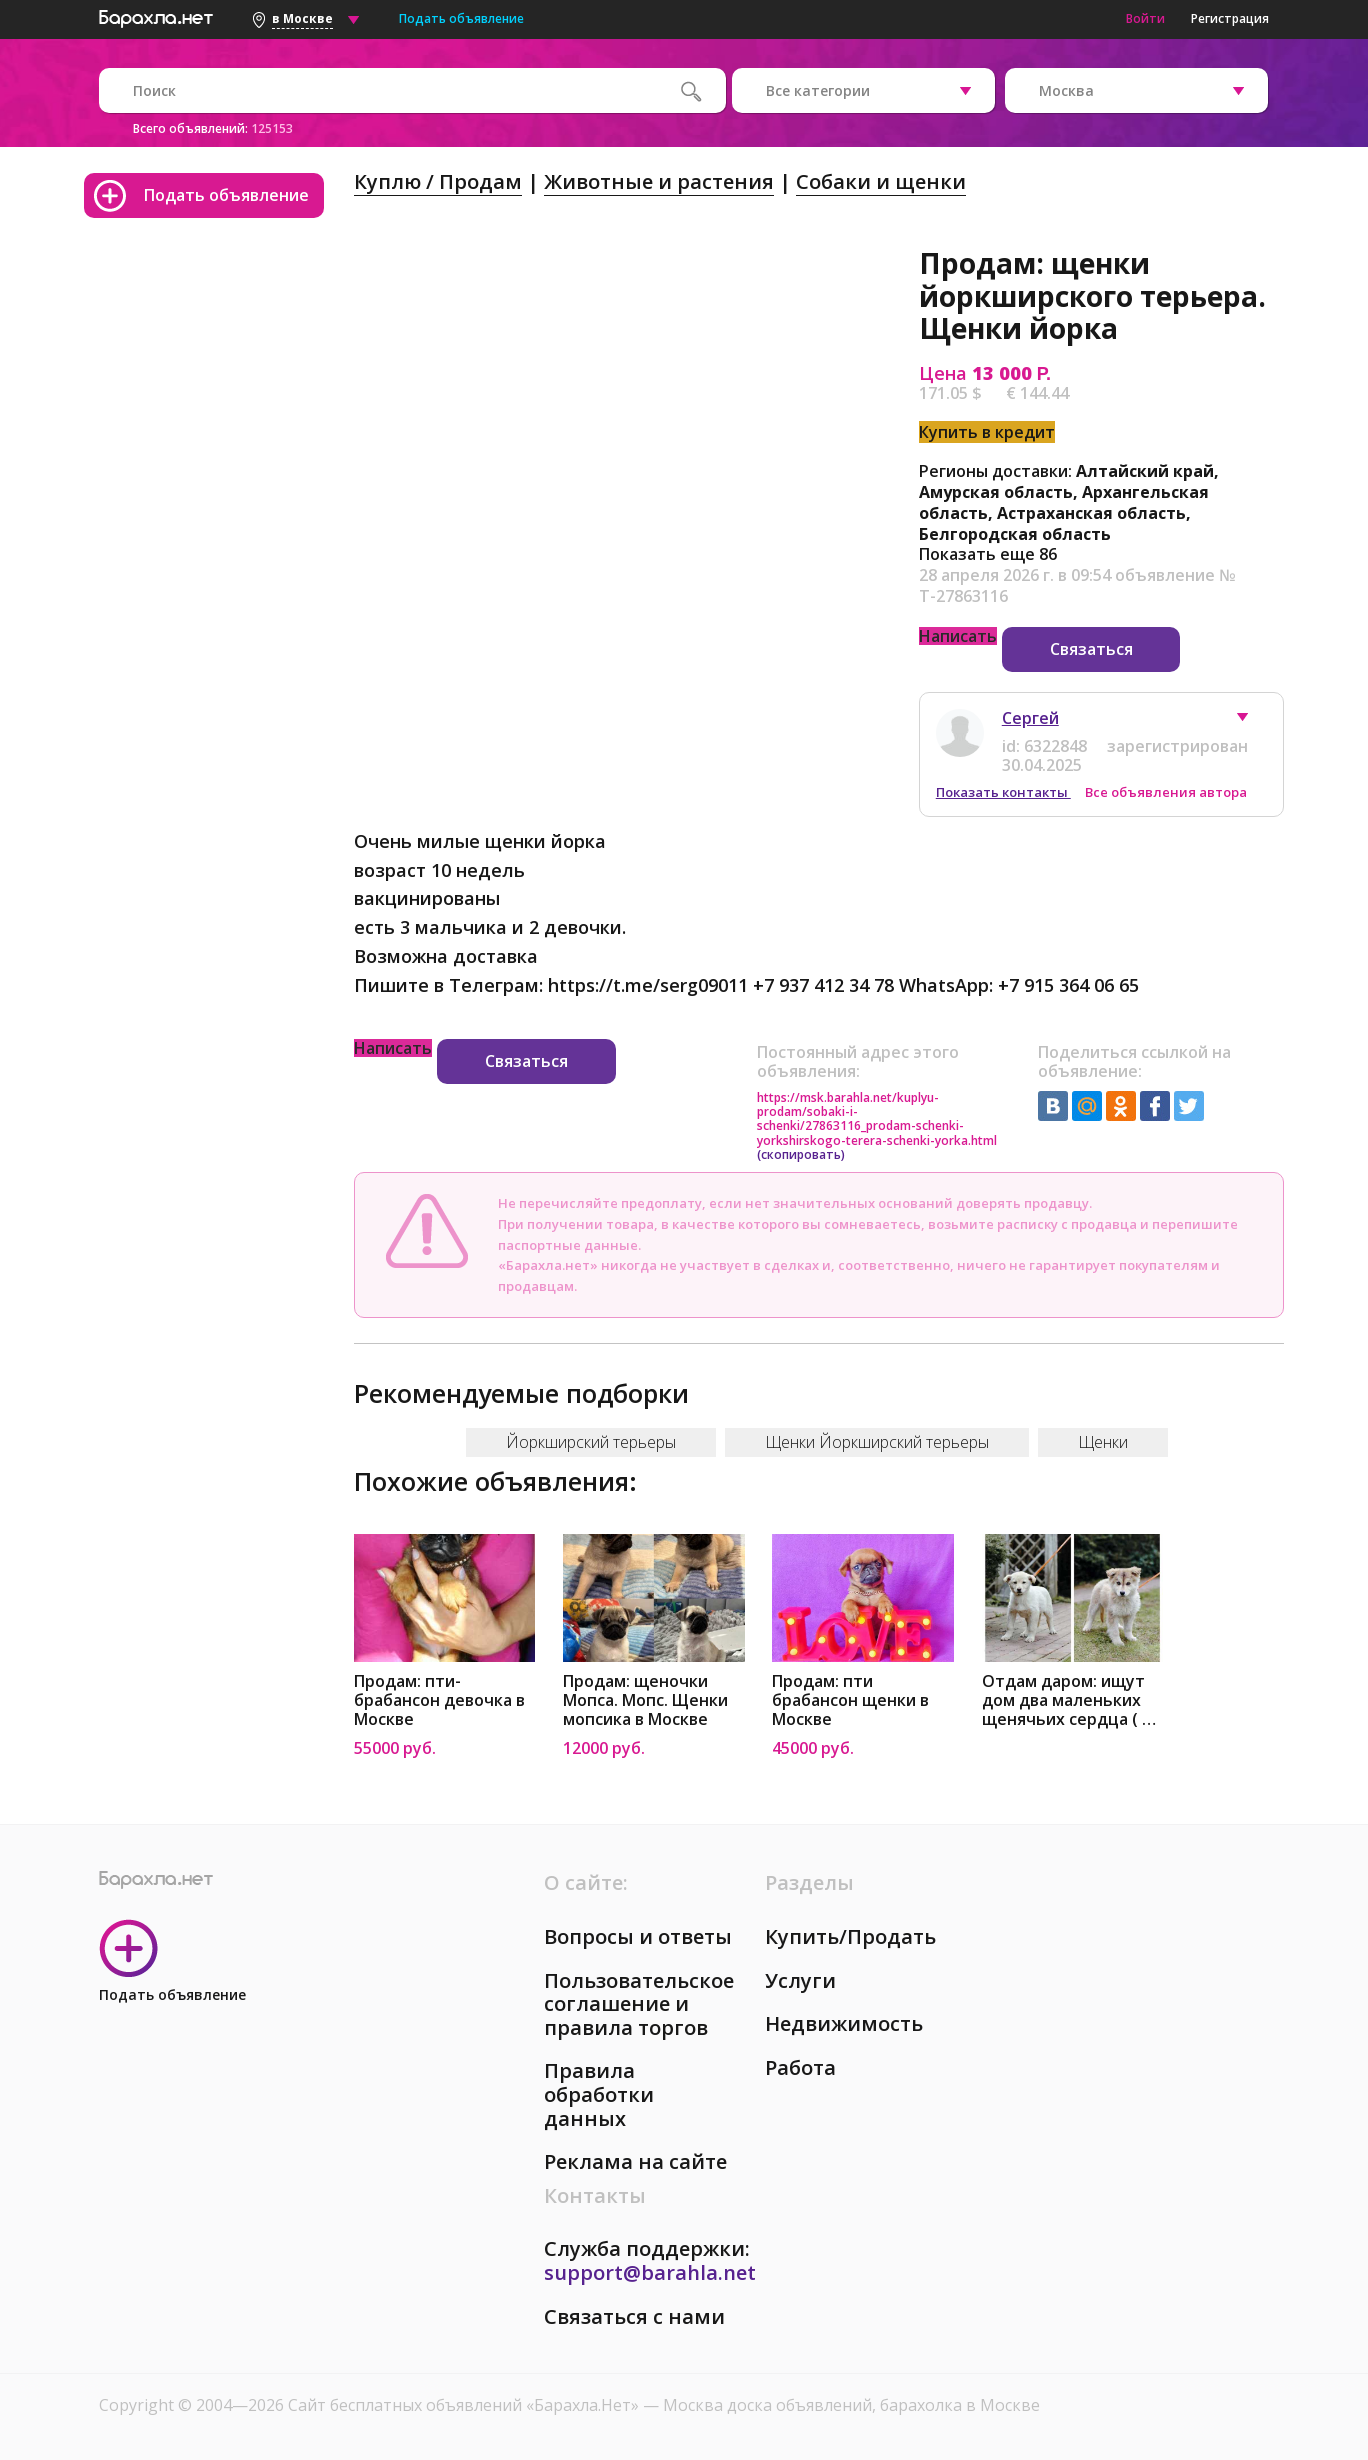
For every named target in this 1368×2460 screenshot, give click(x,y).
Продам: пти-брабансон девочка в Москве (439, 1700)
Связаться (1091, 649)
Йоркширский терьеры (591, 1442)
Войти (1145, 18)
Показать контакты (1003, 792)
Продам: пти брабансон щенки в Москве (850, 1700)
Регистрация (1230, 18)
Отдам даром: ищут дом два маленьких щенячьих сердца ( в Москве (1066, 1700)
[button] (1252, 722)
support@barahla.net (650, 2272)
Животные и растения (659, 181)
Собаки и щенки (881, 181)
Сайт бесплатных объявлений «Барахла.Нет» (465, 2405)
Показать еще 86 (988, 554)
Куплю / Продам (438, 181)
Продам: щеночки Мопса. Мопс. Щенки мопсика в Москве (645, 1700)
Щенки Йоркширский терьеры (877, 1442)
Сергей (1030, 718)
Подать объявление (461, 18)
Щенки (1103, 1442)
